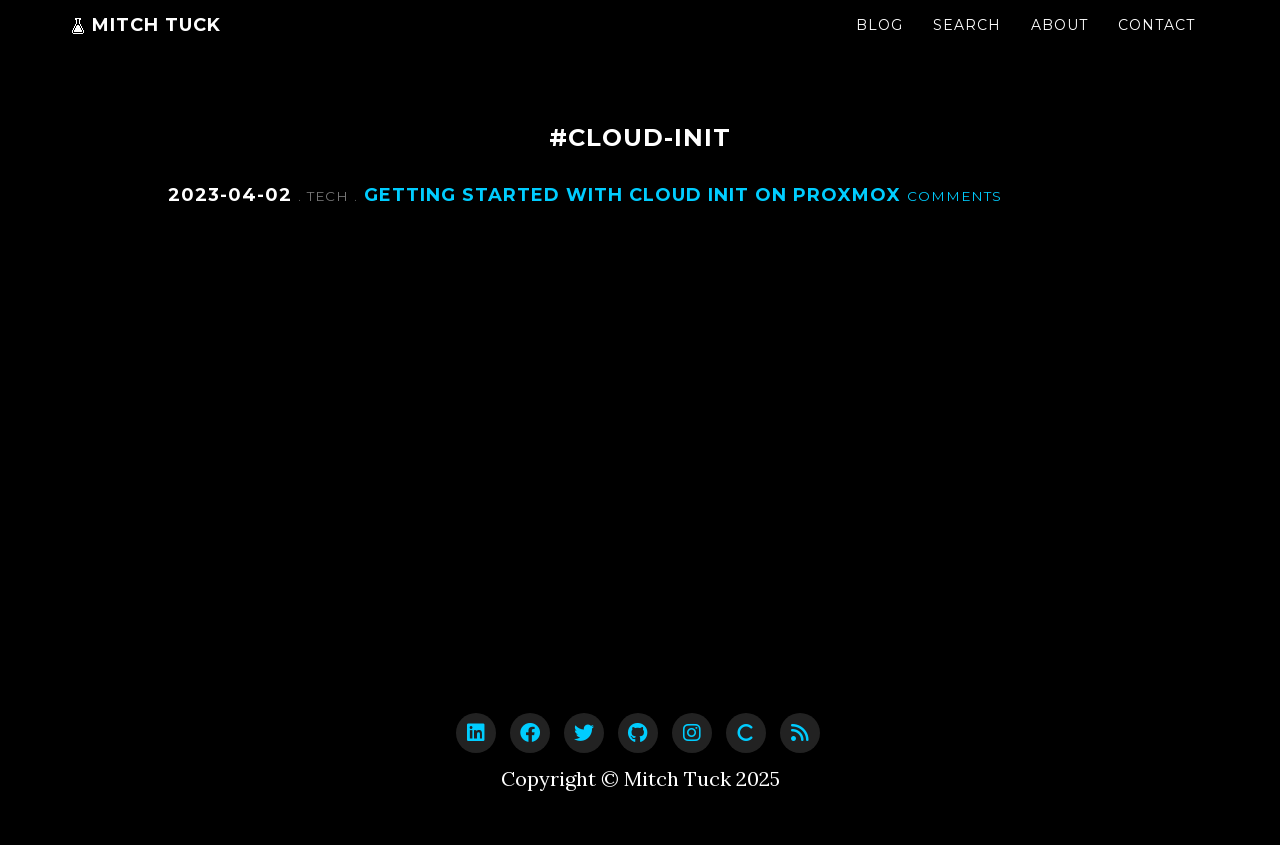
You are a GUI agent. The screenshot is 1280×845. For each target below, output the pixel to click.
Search (967, 45)
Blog (879, 45)
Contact (1156, 45)
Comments (954, 196)
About (1059, 45)
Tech (330, 196)
